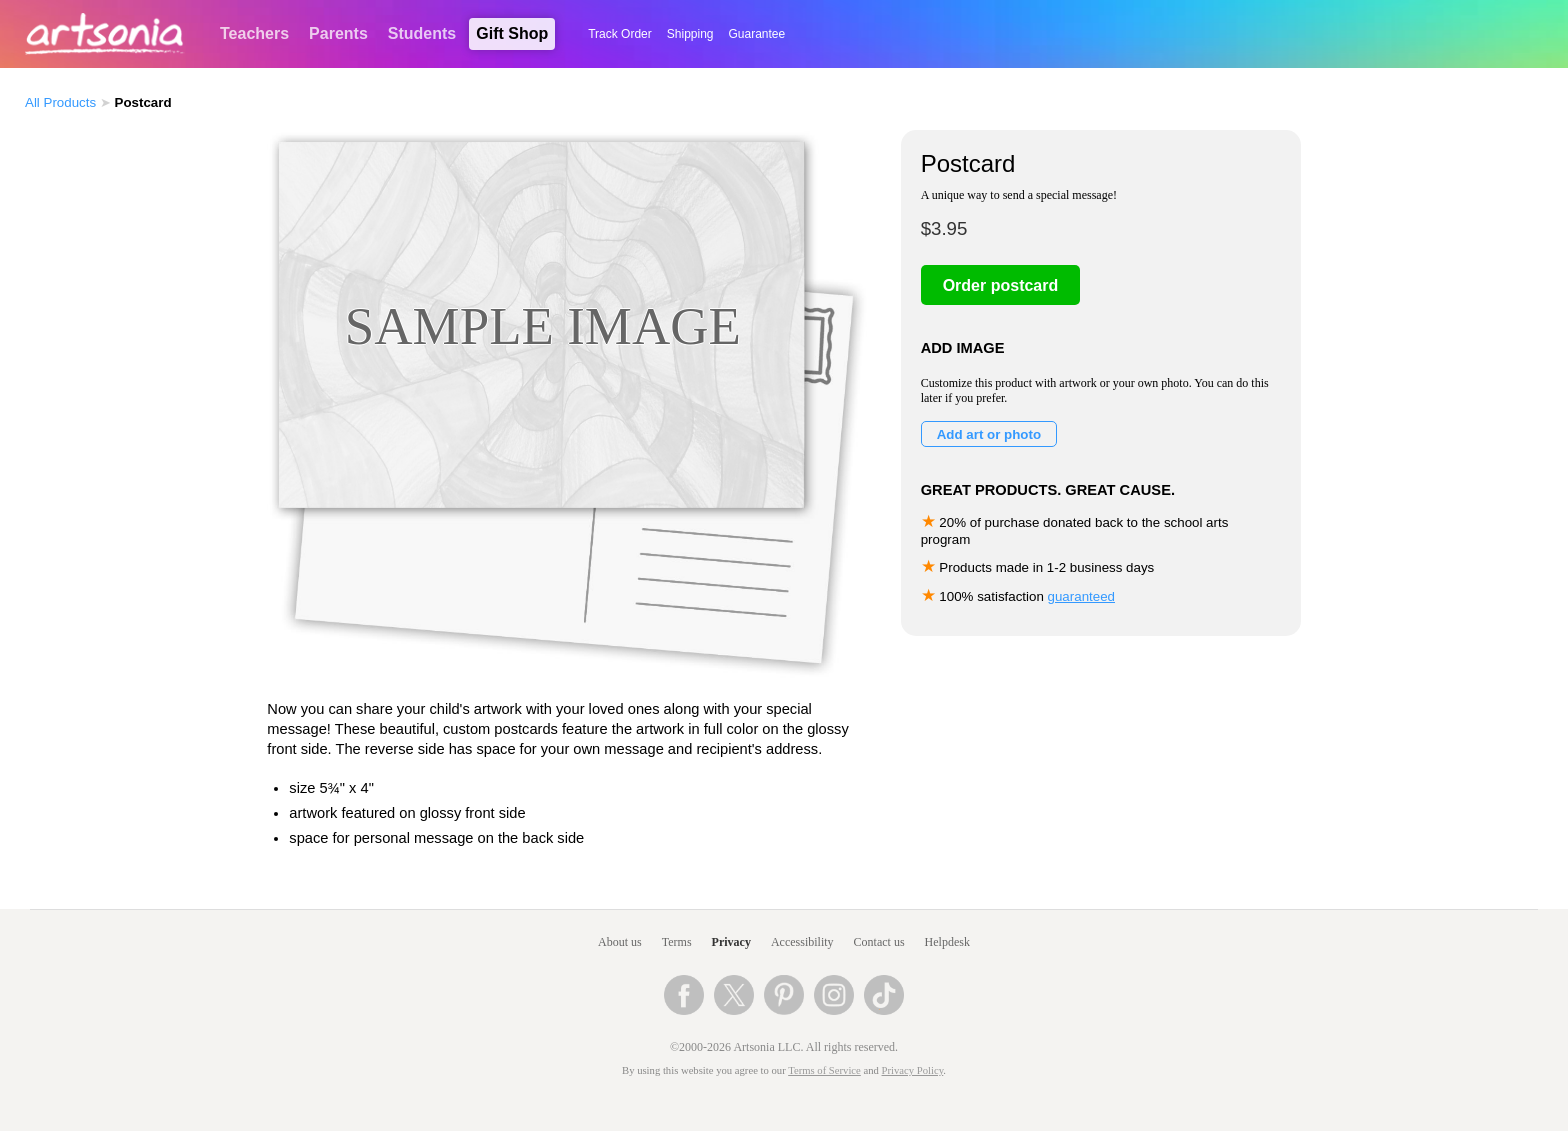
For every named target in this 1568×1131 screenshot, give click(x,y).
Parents (338, 33)
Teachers (254, 33)
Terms (677, 942)
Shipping (690, 34)
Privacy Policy (913, 1070)
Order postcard (1001, 285)
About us (620, 942)
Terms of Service (824, 1070)
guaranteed (1081, 596)
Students (422, 33)
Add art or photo (989, 434)
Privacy (731, 942)
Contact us (879, 942)
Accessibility (802, 942)
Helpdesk (947, 942)
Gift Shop (512, 33)
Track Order (620, 34)
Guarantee (757, 34)
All (60, 102)
